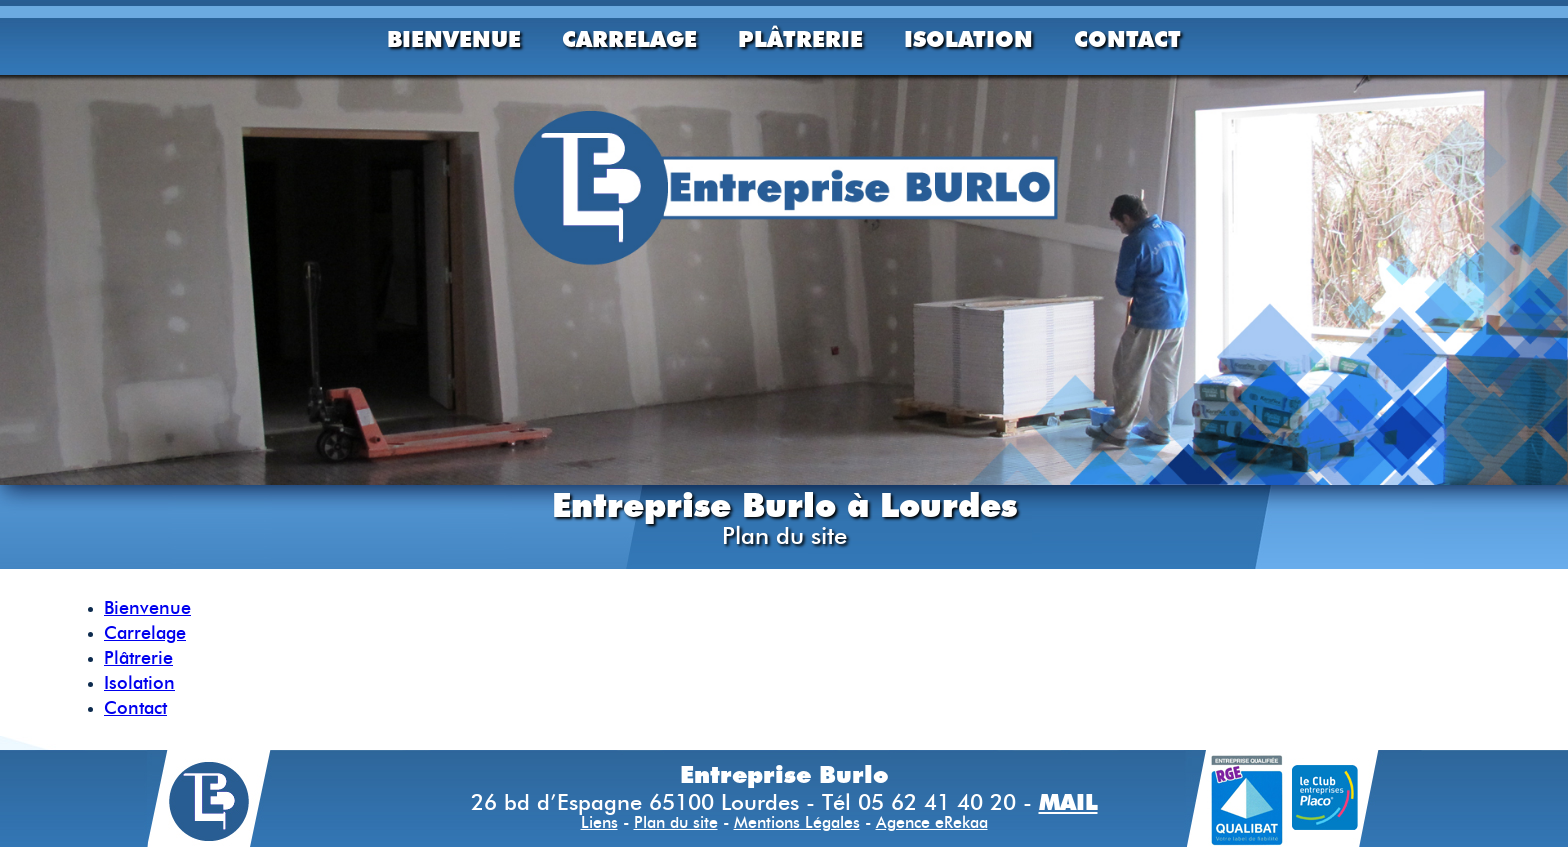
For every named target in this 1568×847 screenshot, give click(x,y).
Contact (1127, 39)
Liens (599, 823)
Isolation (968, 39)
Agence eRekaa (932, 823)
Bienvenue (454, 39)
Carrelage (629, 39)
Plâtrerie (800, 39)
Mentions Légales (797, 823)
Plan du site (676, 823)
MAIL (1068, 802)
